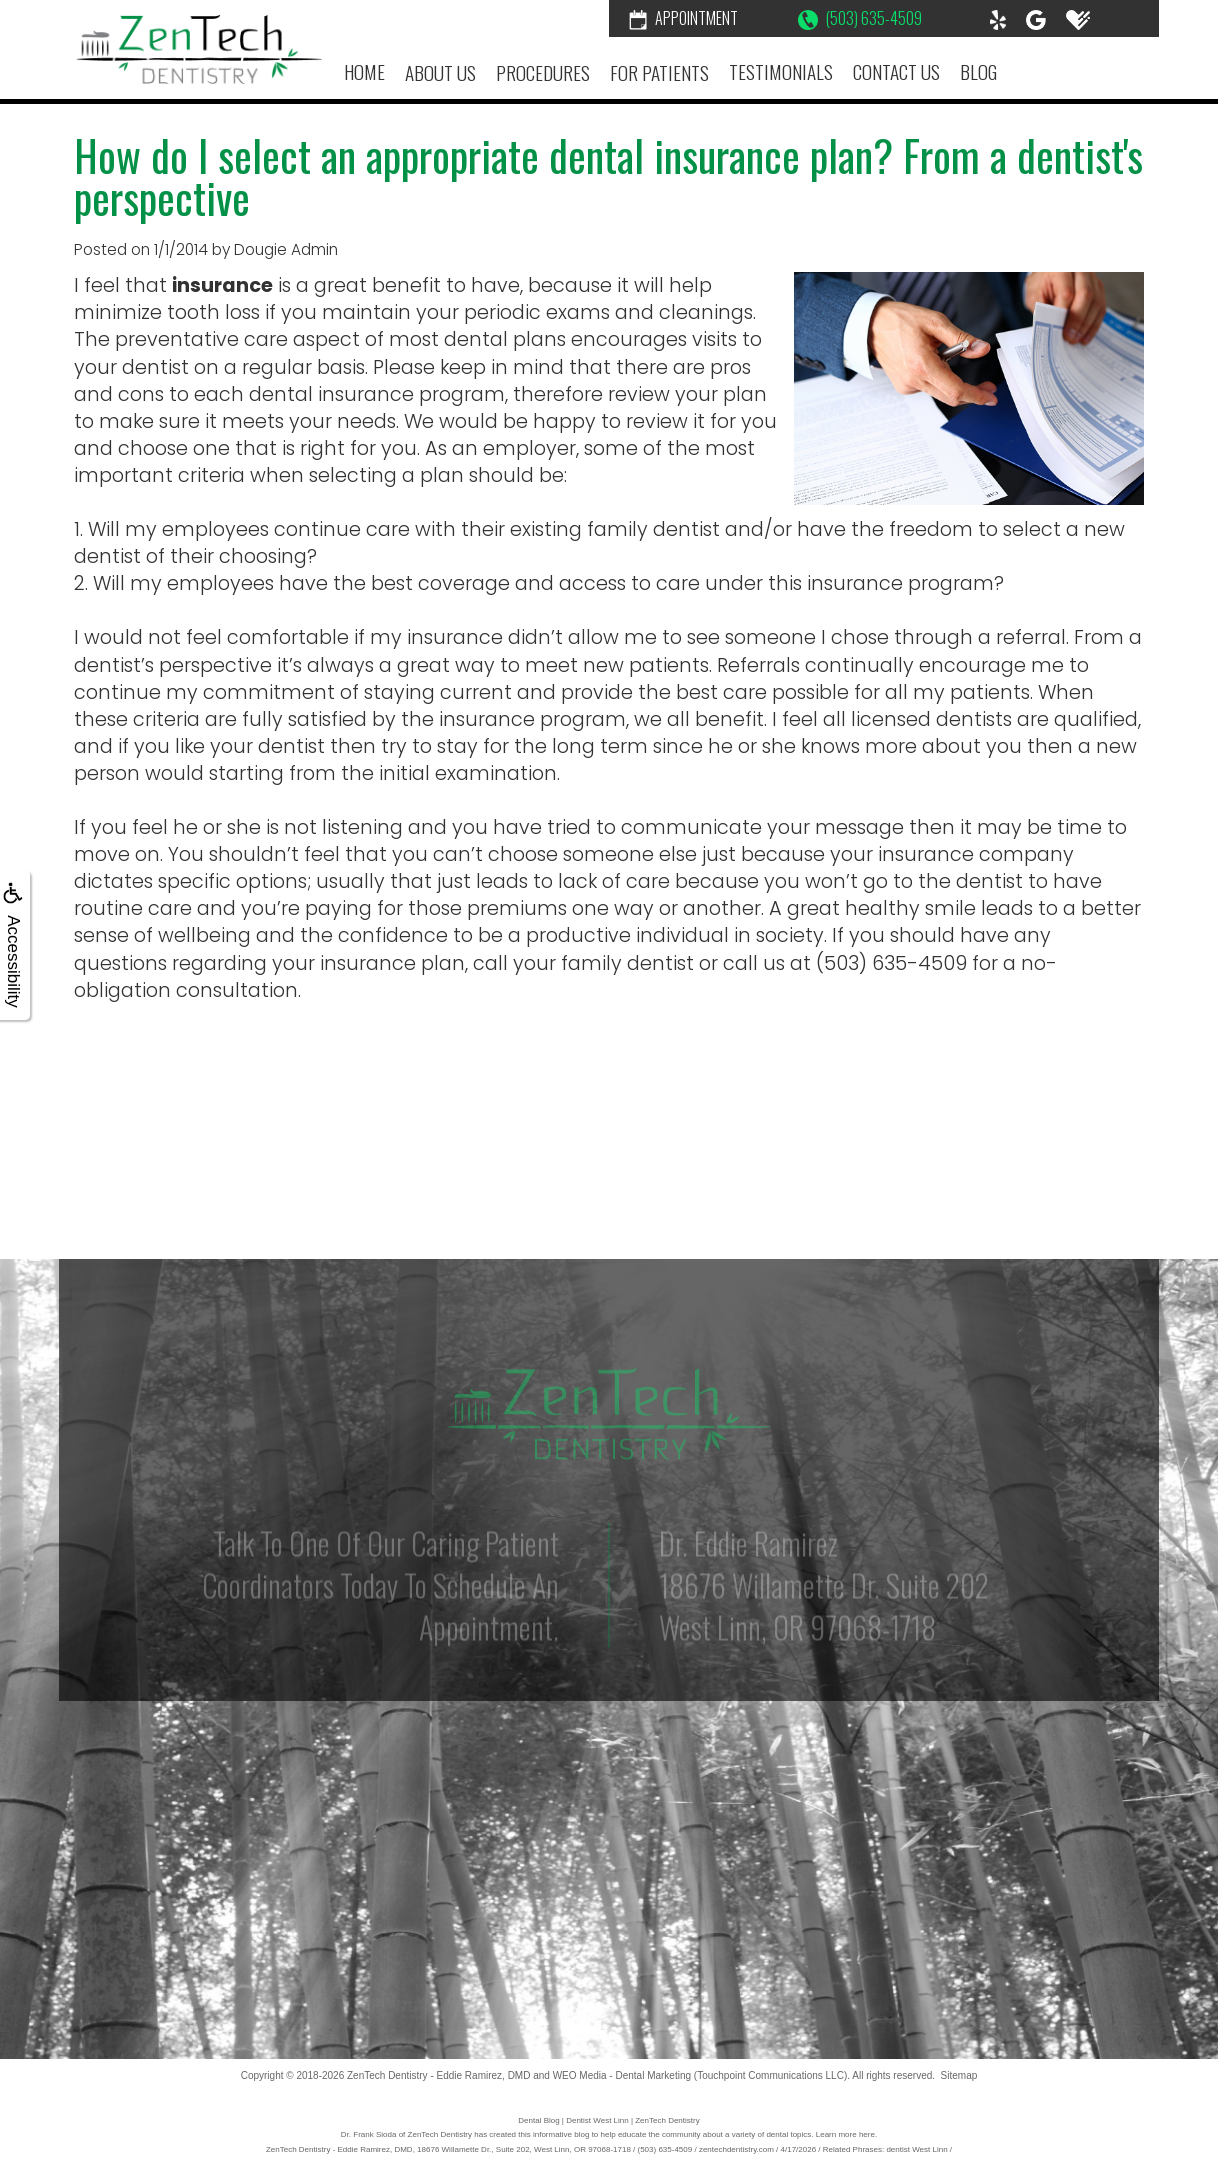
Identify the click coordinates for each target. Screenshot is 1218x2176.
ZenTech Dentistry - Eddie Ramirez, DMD (438, 2075)
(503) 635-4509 (860, 18)
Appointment (683, 18)
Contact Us (896, 71)
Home (364, 71)
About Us (440, 72)
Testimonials (781, 71)
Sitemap (959, 2075)
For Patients (659, 72)
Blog (978, 71)
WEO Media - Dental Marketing (622, 2075)
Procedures (543, 72)
